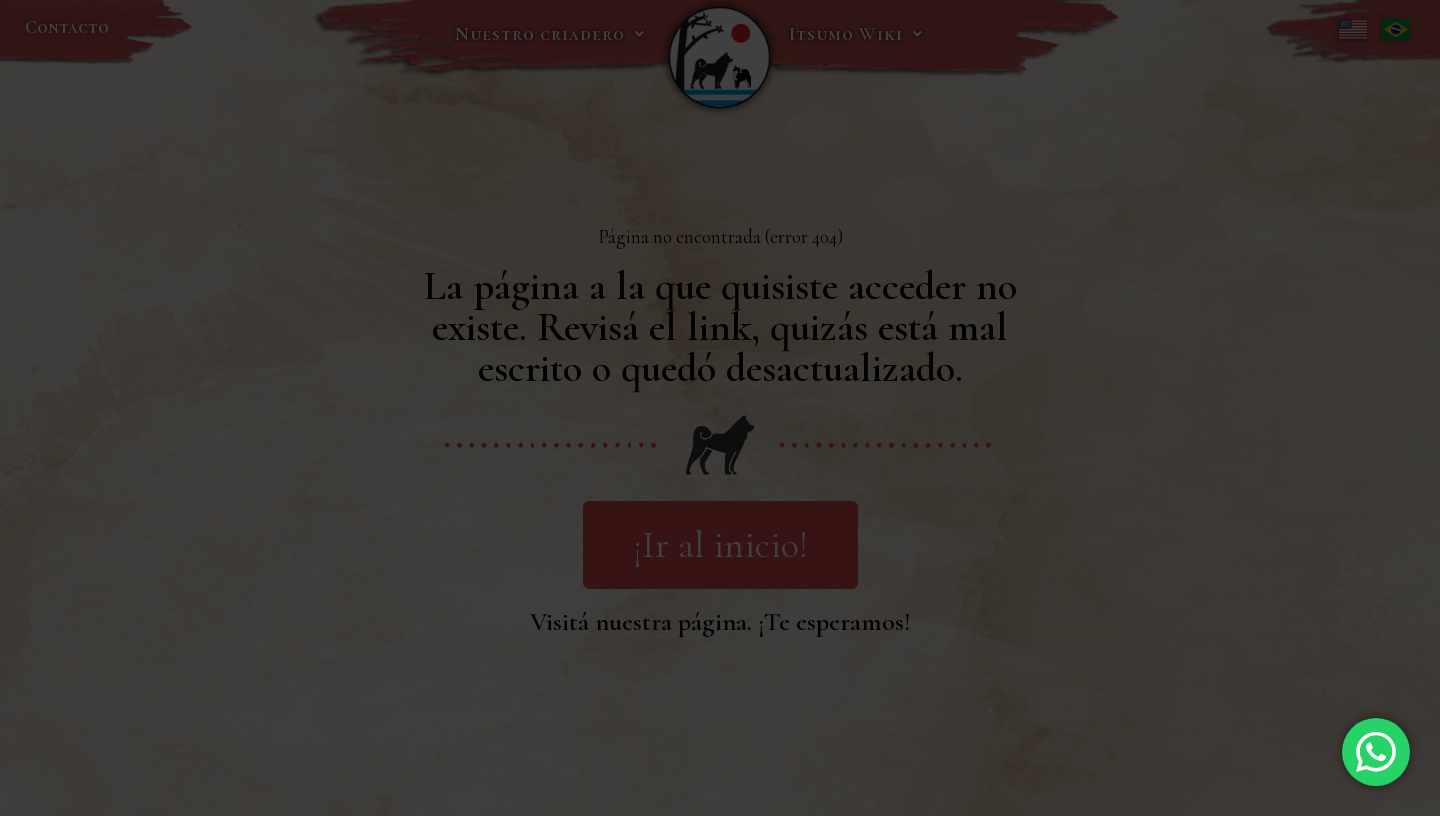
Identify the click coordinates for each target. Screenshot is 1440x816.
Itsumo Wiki (856, 34)
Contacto (67, 27)
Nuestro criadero (550, 34)
